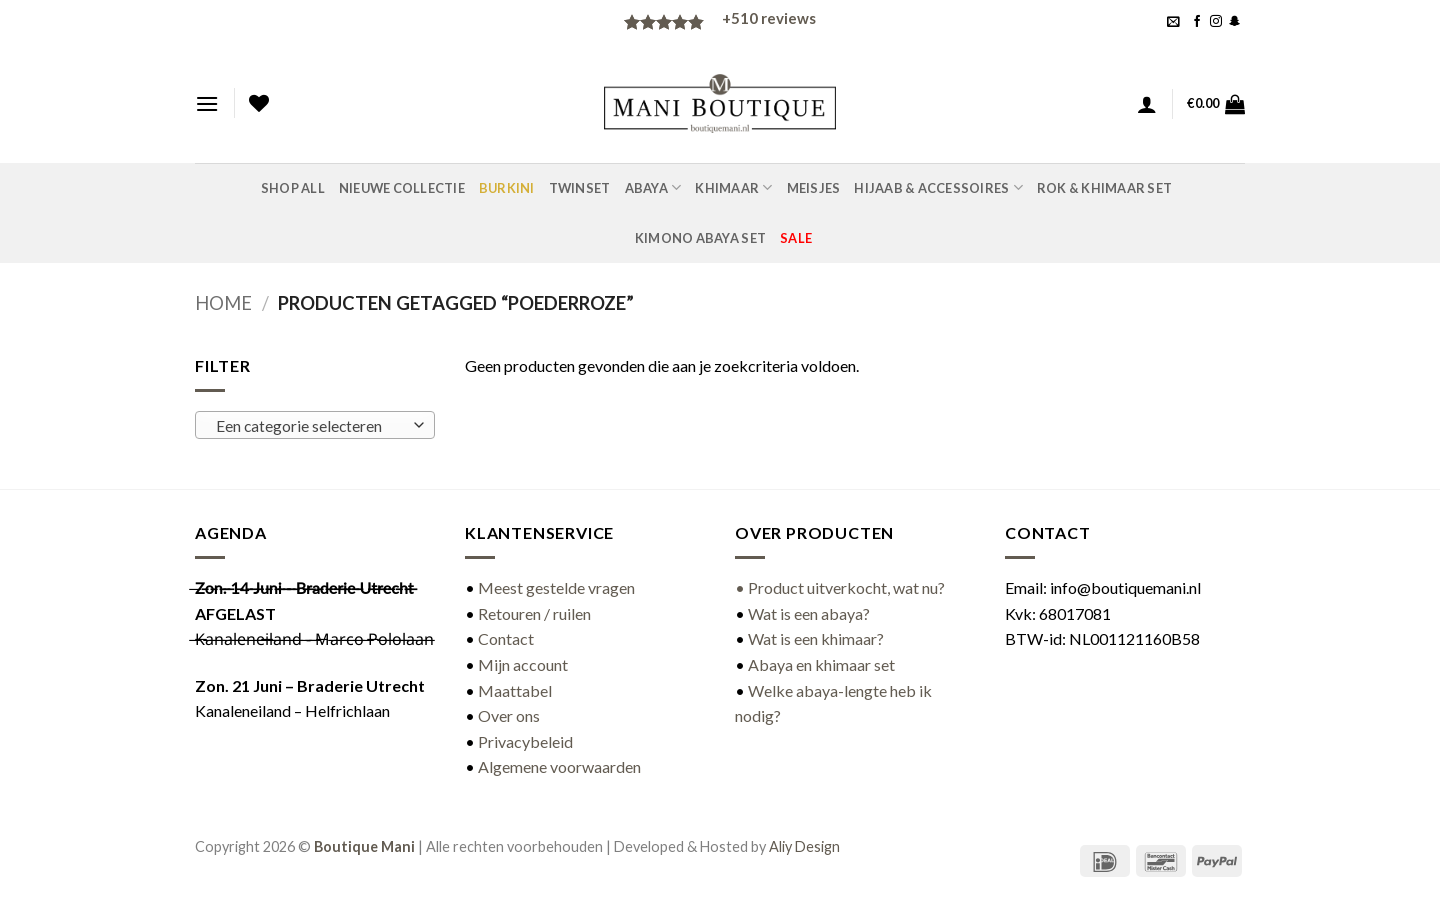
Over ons (509, 715)
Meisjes (814, 188)
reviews (769, 18)
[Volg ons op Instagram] (1216, 22)
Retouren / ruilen (534, 613)
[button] (1173, 21)
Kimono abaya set (700, 238)
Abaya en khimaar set (821, 664)
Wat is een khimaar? (816, 638)
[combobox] (315, 425)
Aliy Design (804, 846)
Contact (506, 638)
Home (223, 303)
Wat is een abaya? (809, 613)
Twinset (580, 188)
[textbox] (310, 426)
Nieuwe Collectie (402, 188)
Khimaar (733, 187)
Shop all (293, 188)
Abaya (653, 187)
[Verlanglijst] (259, 103)
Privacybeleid (525, 741)
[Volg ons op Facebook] (1197, 22)
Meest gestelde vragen (556, 587)
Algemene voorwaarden (559, 766)
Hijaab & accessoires (938, 187)
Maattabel (515, 690)
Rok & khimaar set (1104, 188)
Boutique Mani (364, 846)
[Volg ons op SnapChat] (1235, 22)
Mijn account (523, 664)
